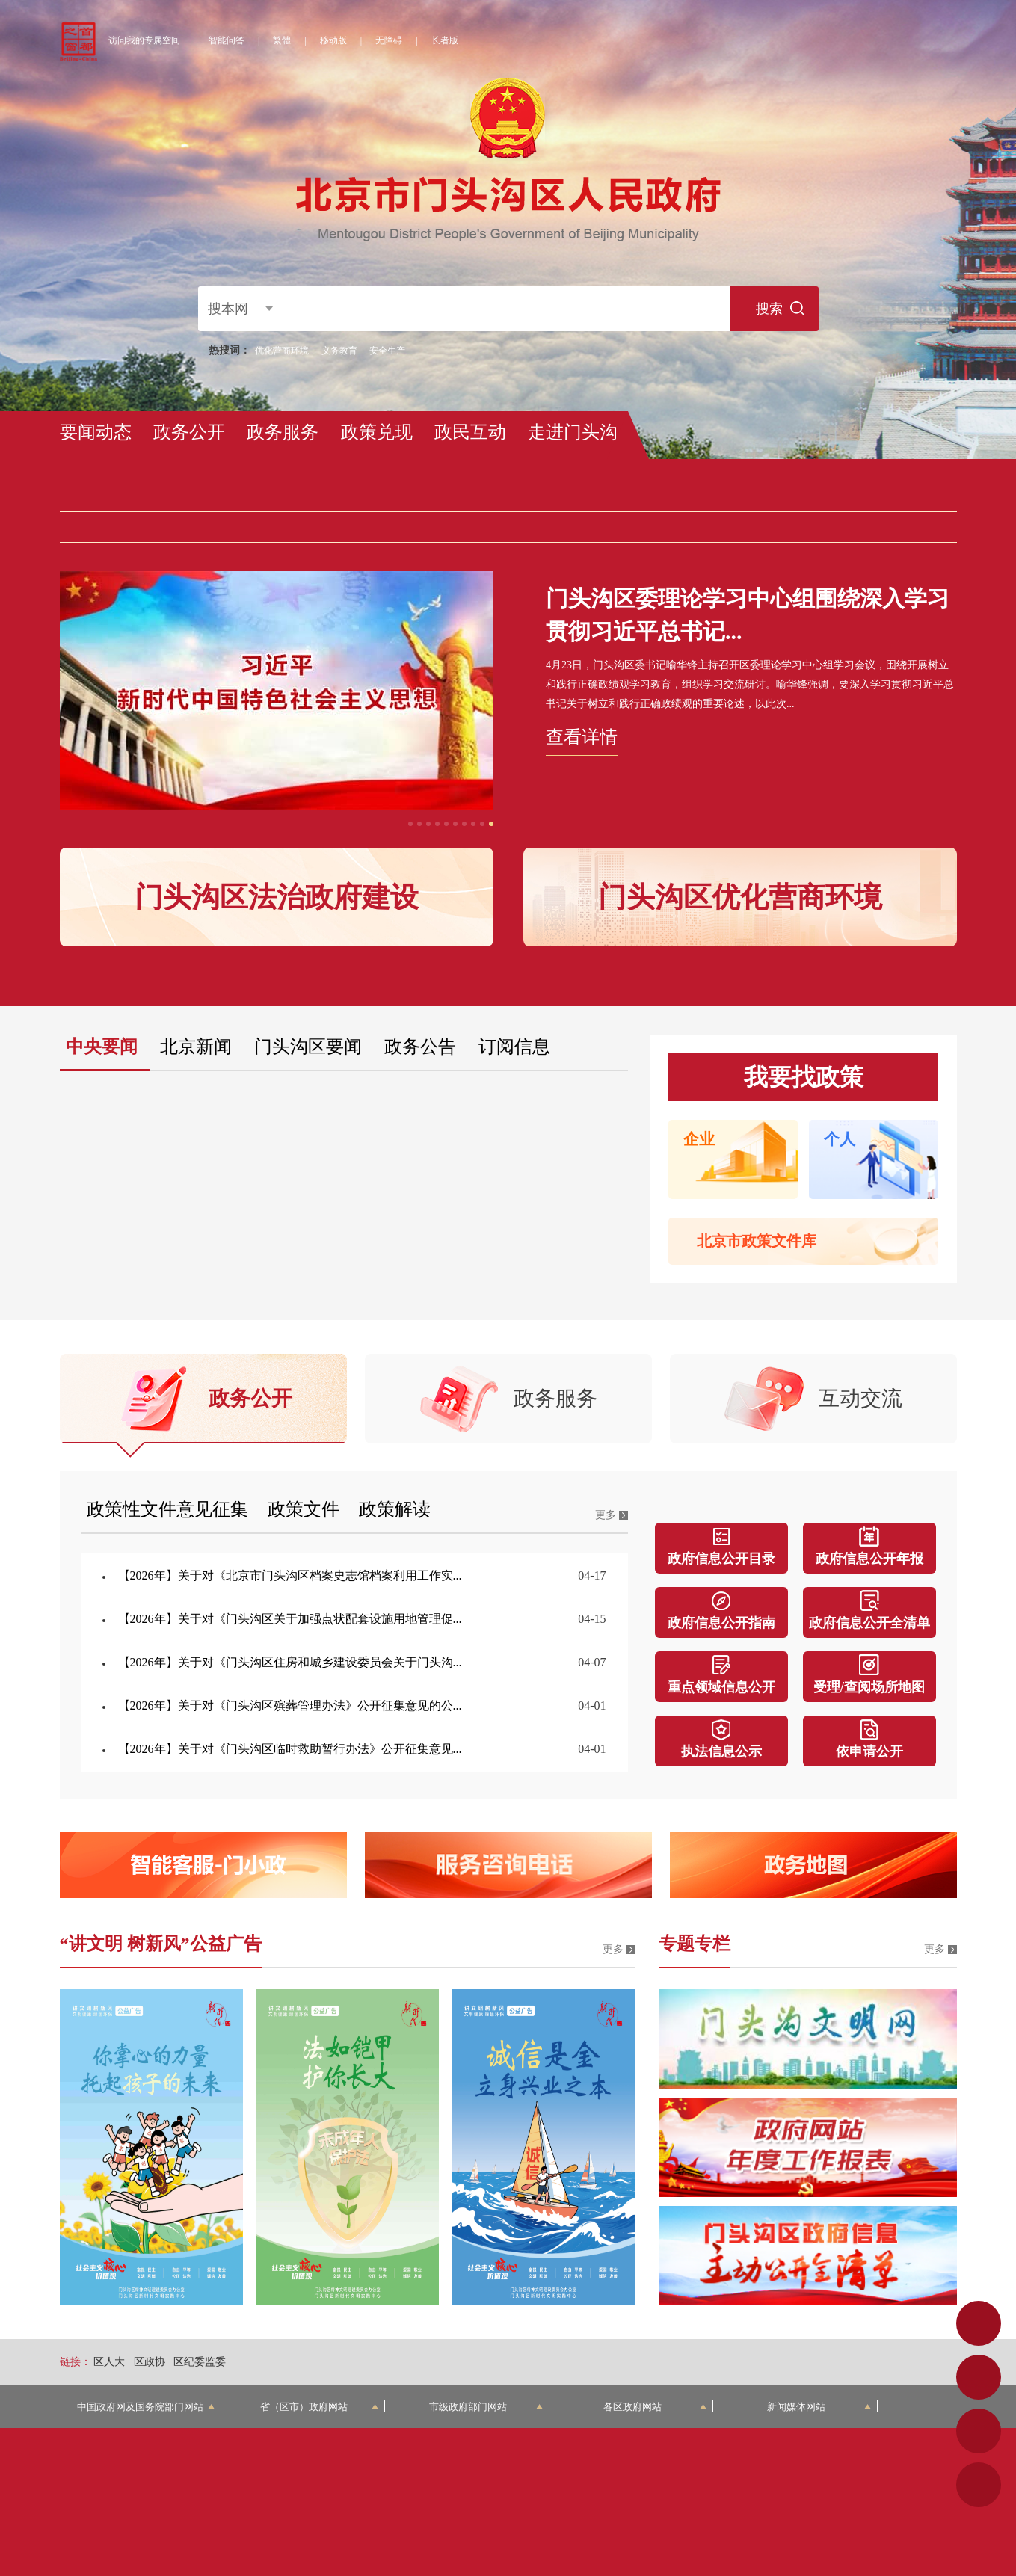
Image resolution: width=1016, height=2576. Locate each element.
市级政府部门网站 (486, 2406)
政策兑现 (377, 432)
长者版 (444, 40)
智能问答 (226, 40)
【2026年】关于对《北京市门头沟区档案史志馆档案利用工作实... (290, 1575)
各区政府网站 (655, 2406)
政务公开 (189, 432)
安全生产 (387, 350)
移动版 (333, 40)
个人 (839, 1139)
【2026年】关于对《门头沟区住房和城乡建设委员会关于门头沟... (290, 1662)
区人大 (109, 2361)
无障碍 (388, 40)
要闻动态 (96, 432)
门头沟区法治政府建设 (277, 897)
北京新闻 (196, 1046)
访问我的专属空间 (144, 40)
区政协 (149, 2361)
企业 (699, 1139)
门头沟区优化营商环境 (740, 897)
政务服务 (282, 432)
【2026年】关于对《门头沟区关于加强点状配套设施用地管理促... (290, 1618)
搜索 (769, 308)
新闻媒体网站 (819, 2406)
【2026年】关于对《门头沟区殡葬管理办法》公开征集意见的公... (290, 1705)
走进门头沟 (573, 432)
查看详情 (582, 737)
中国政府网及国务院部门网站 (146, 2406)
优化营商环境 (282, 350)
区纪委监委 (199, 2361)
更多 (605, 1514)
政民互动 (470, 432)
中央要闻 (102, 1046)
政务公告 (420, 1046)
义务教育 (339, 350)
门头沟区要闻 (308, 1046)
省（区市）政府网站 (319, 2406)
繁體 (282, 40)
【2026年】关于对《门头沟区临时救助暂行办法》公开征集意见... (290, 1749)
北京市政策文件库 (756, 1241)
